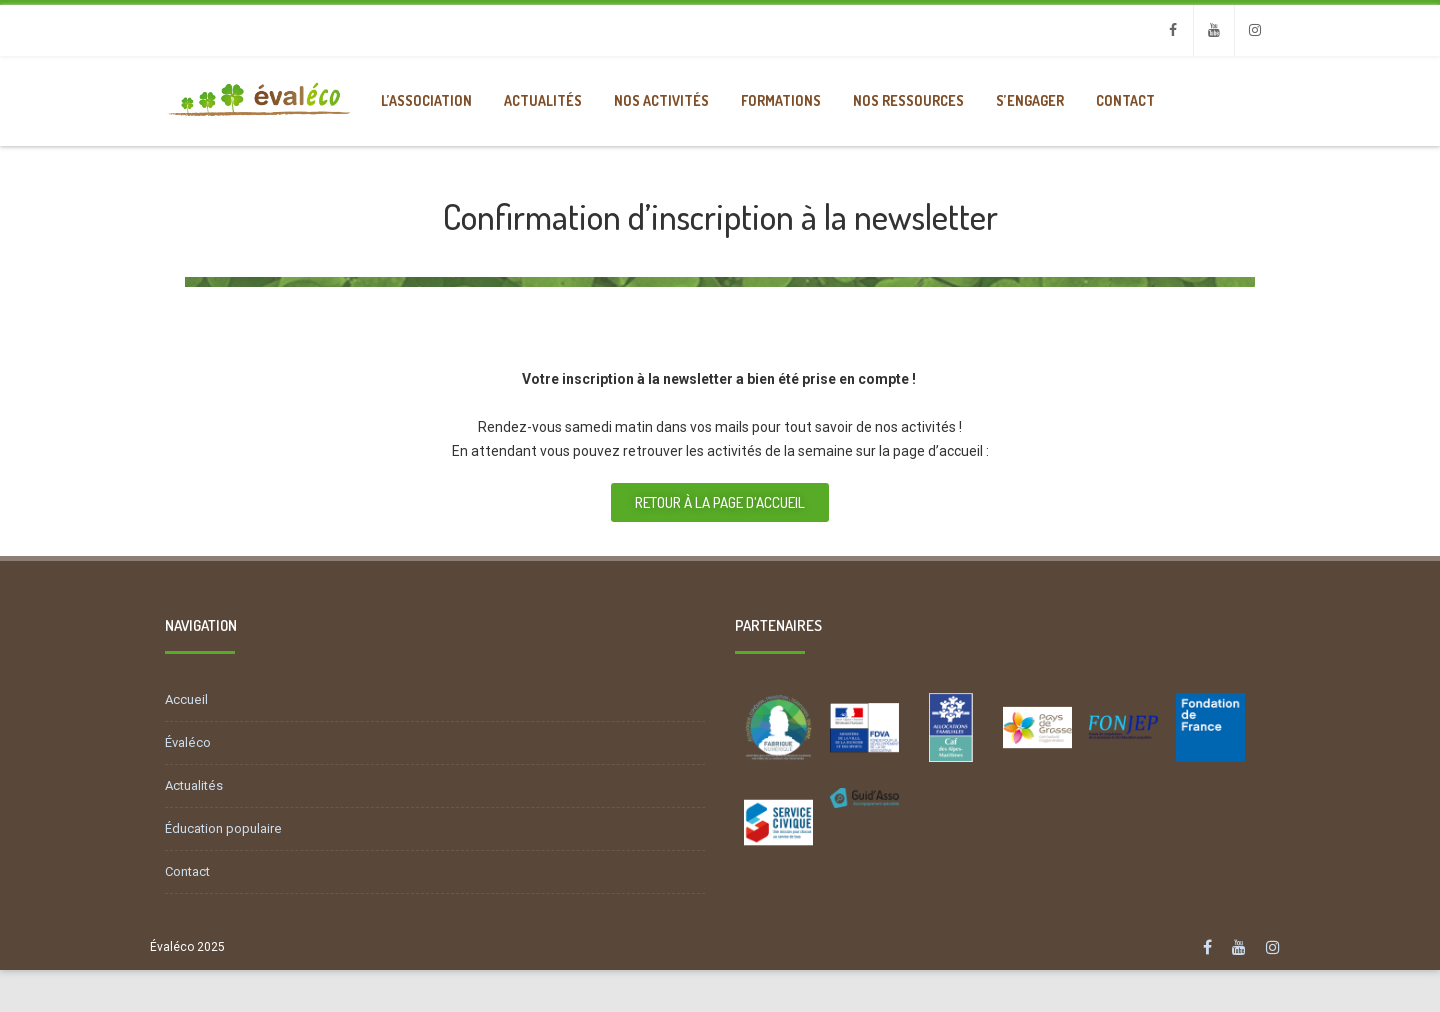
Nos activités (661, 100)
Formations (781, 100)
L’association (426, 100)
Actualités (543, 100)
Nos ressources (908, 100)
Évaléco (188, 742)
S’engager (1030, 100)
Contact (1125, 100)
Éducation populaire (223, 828)
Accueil (186, 699)
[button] (720, 502)
